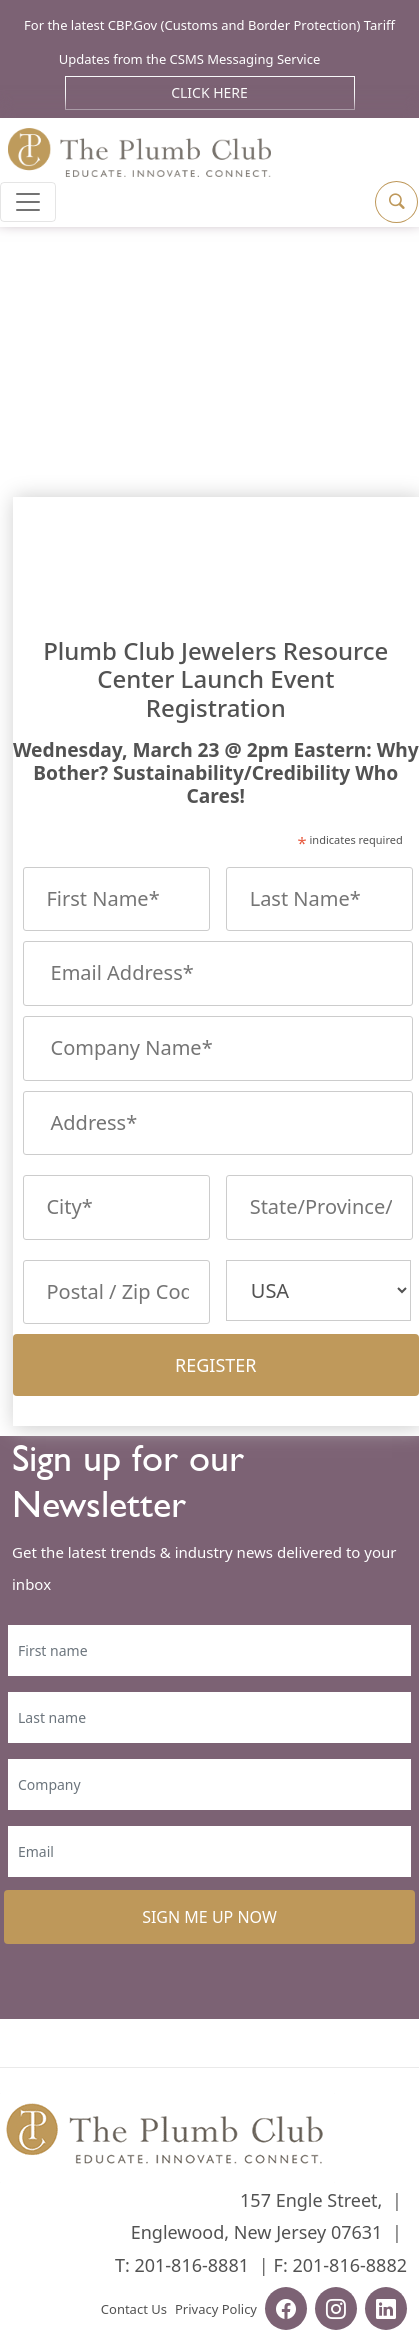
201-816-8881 (191, 2265)
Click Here (209, 92)
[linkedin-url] (386, 2311)
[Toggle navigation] (28, 202)
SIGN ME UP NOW (209, 1917)
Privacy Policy (216, 2309)
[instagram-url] (336, 2311)
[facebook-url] (286, 2311)
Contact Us (134, 2309)
